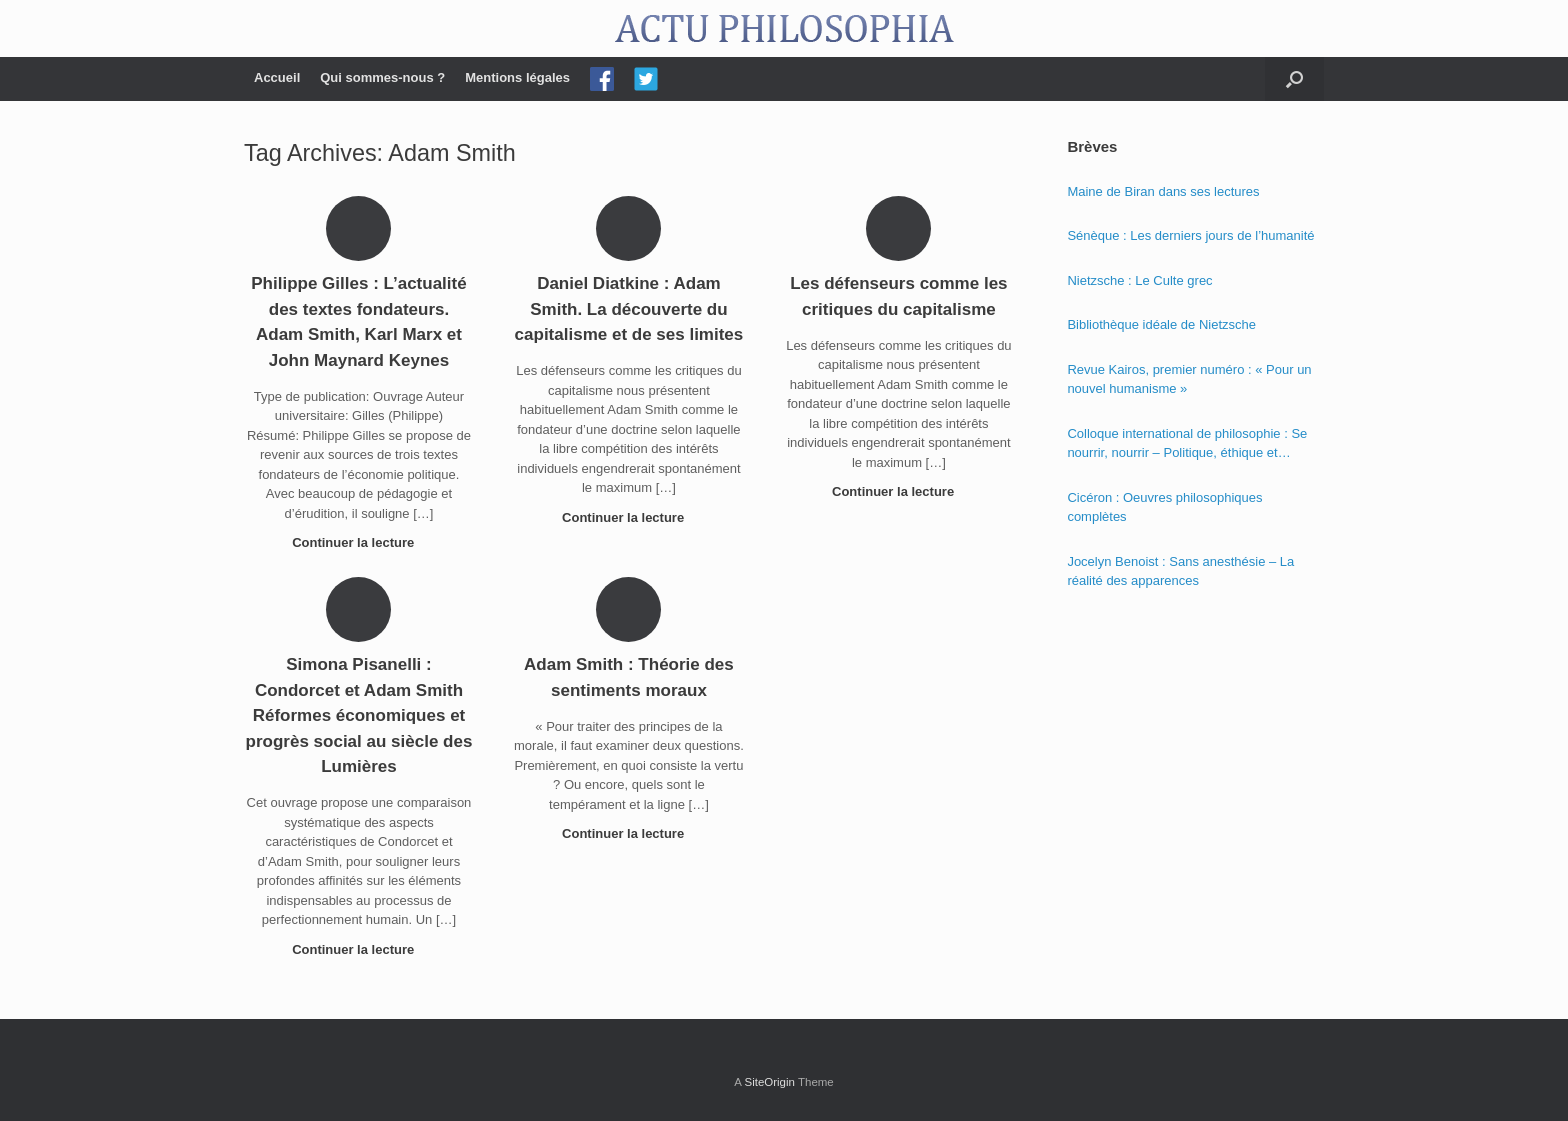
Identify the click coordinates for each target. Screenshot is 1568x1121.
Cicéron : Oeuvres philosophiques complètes (1164, 507)
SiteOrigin (769, 1082)
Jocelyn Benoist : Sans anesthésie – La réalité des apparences (1180, 571)
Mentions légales (517, 77)
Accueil (277, 77)
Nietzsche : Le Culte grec (1139, 280)
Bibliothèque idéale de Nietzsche (1161, 324)
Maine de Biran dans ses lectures (1163, 191)
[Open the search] (1294, 79)
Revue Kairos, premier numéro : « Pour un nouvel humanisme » (1189, 379)
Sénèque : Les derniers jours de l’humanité (1190, 235)
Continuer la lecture (359, 542)
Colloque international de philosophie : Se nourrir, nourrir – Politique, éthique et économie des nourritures (1187, 444)
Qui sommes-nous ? (382, 77)
